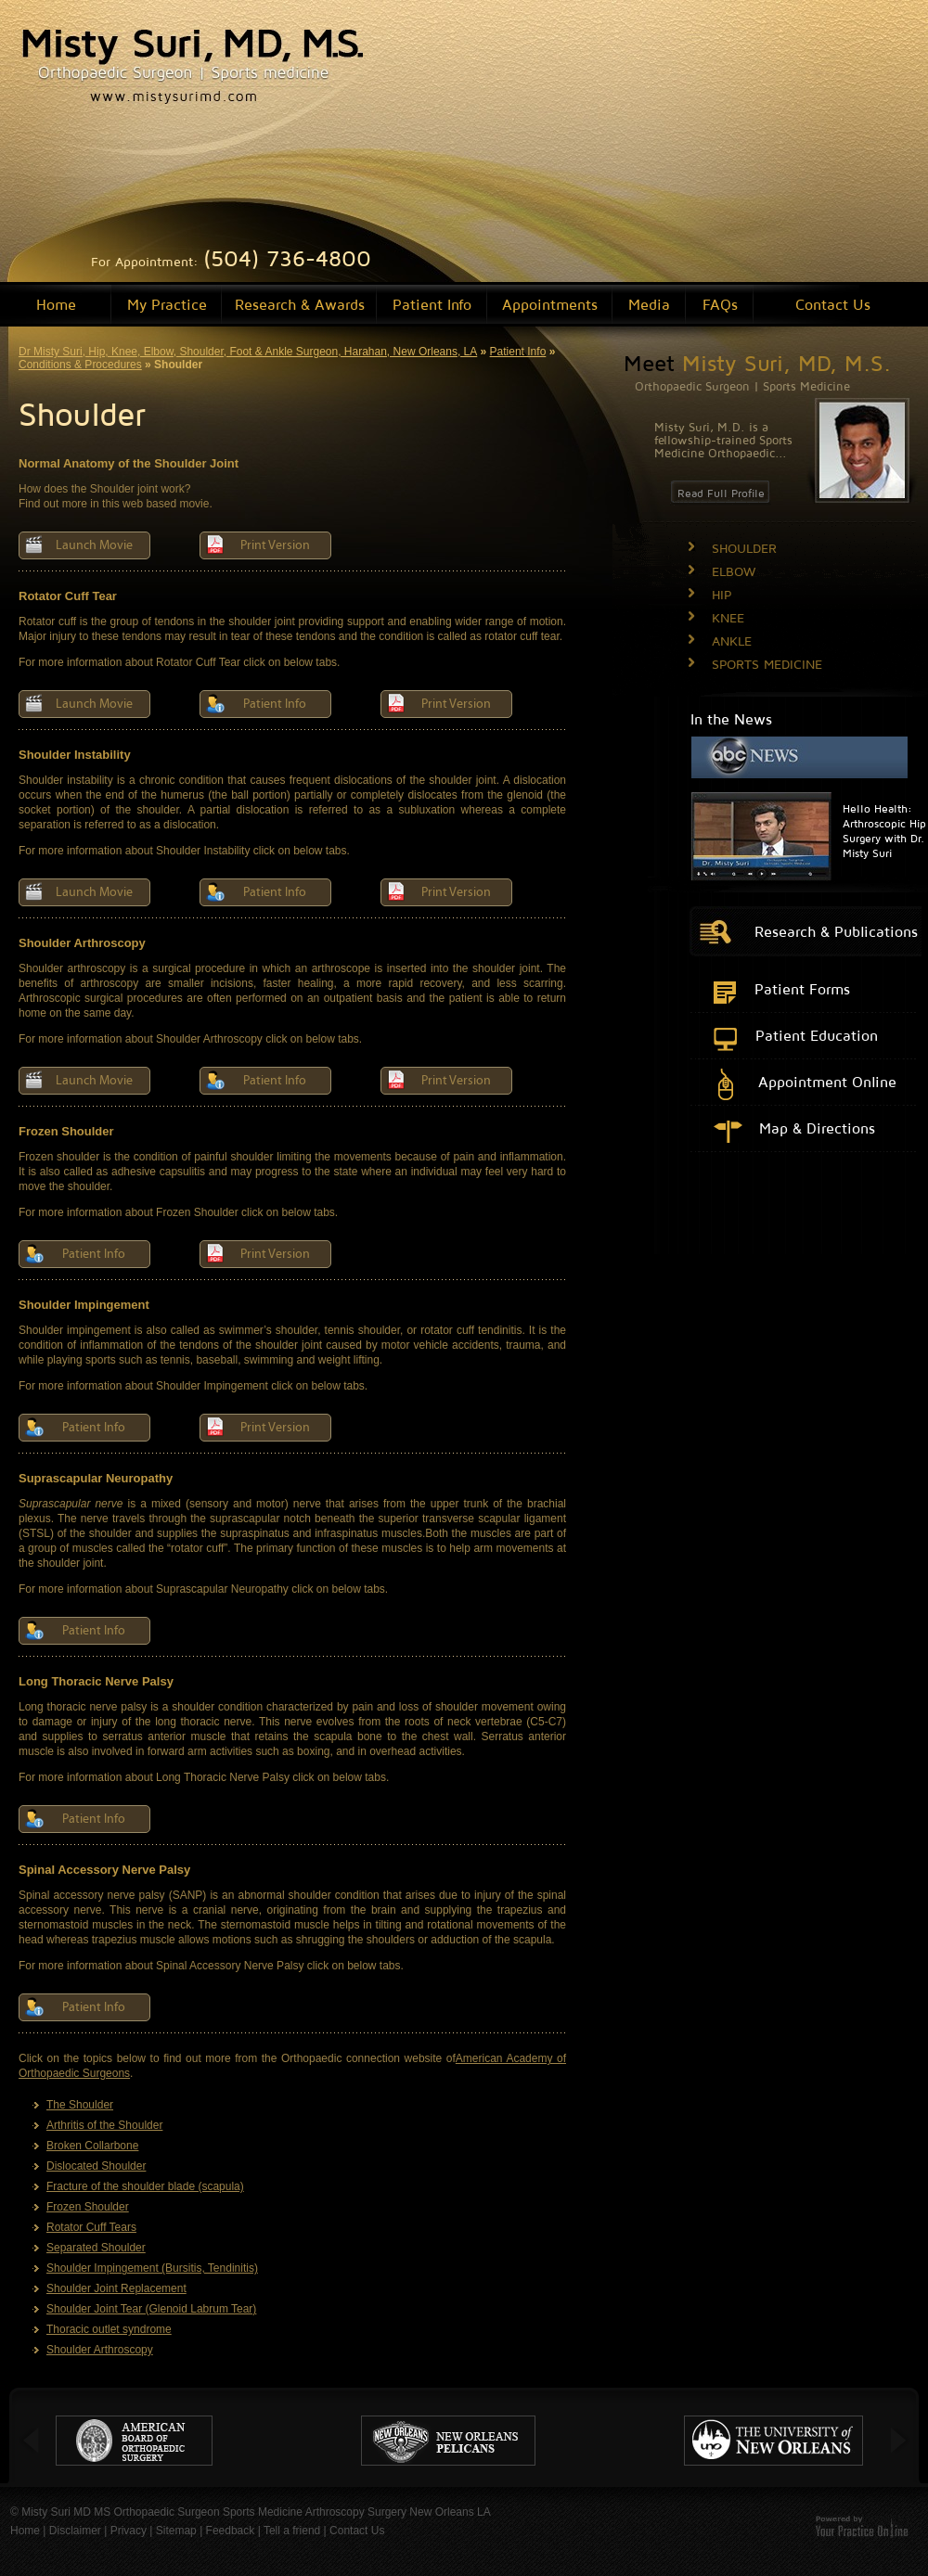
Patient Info (432, 304)
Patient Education (816, 1035)
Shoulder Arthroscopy (99, 2349)
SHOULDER (744, 548)
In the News (731, 719)
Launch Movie (94, 545)
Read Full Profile (721, 493)
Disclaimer (75, 2530)
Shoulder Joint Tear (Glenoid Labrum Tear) (151, 2308)
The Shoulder (79, 2104)
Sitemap (176, 2530)
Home (56, 304)
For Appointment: (231, 261)
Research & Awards (300, 304)
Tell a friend (292, 2530)
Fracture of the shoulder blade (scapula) (145, 2186)
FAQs (720, 304)
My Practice (167, 304)
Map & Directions (817, 1128)
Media (649, 304)
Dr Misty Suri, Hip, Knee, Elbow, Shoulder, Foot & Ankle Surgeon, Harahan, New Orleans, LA (248, 351)
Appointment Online (827, 1081)
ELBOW (733, 571)
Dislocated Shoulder (96, 2165)
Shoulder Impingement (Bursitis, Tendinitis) (152, 2268)
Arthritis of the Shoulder (104, 2125)
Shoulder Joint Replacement (116, 2288)
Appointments (550, 304)
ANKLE (732, 640)
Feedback (230, 2530)
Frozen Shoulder (87, 2206)
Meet (757, 363)
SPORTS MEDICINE (767, 664)
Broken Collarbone (92, 2145)
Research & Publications (836, 931)
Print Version (275, 545)
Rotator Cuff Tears (91, 2227)
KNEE (728, 617)
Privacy (128, 2530)
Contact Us (832, 304)
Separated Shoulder (96, 2247)
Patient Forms (802, 988)
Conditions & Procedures (80, 364)
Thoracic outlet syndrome (109, 2329)
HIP (721, 594)
